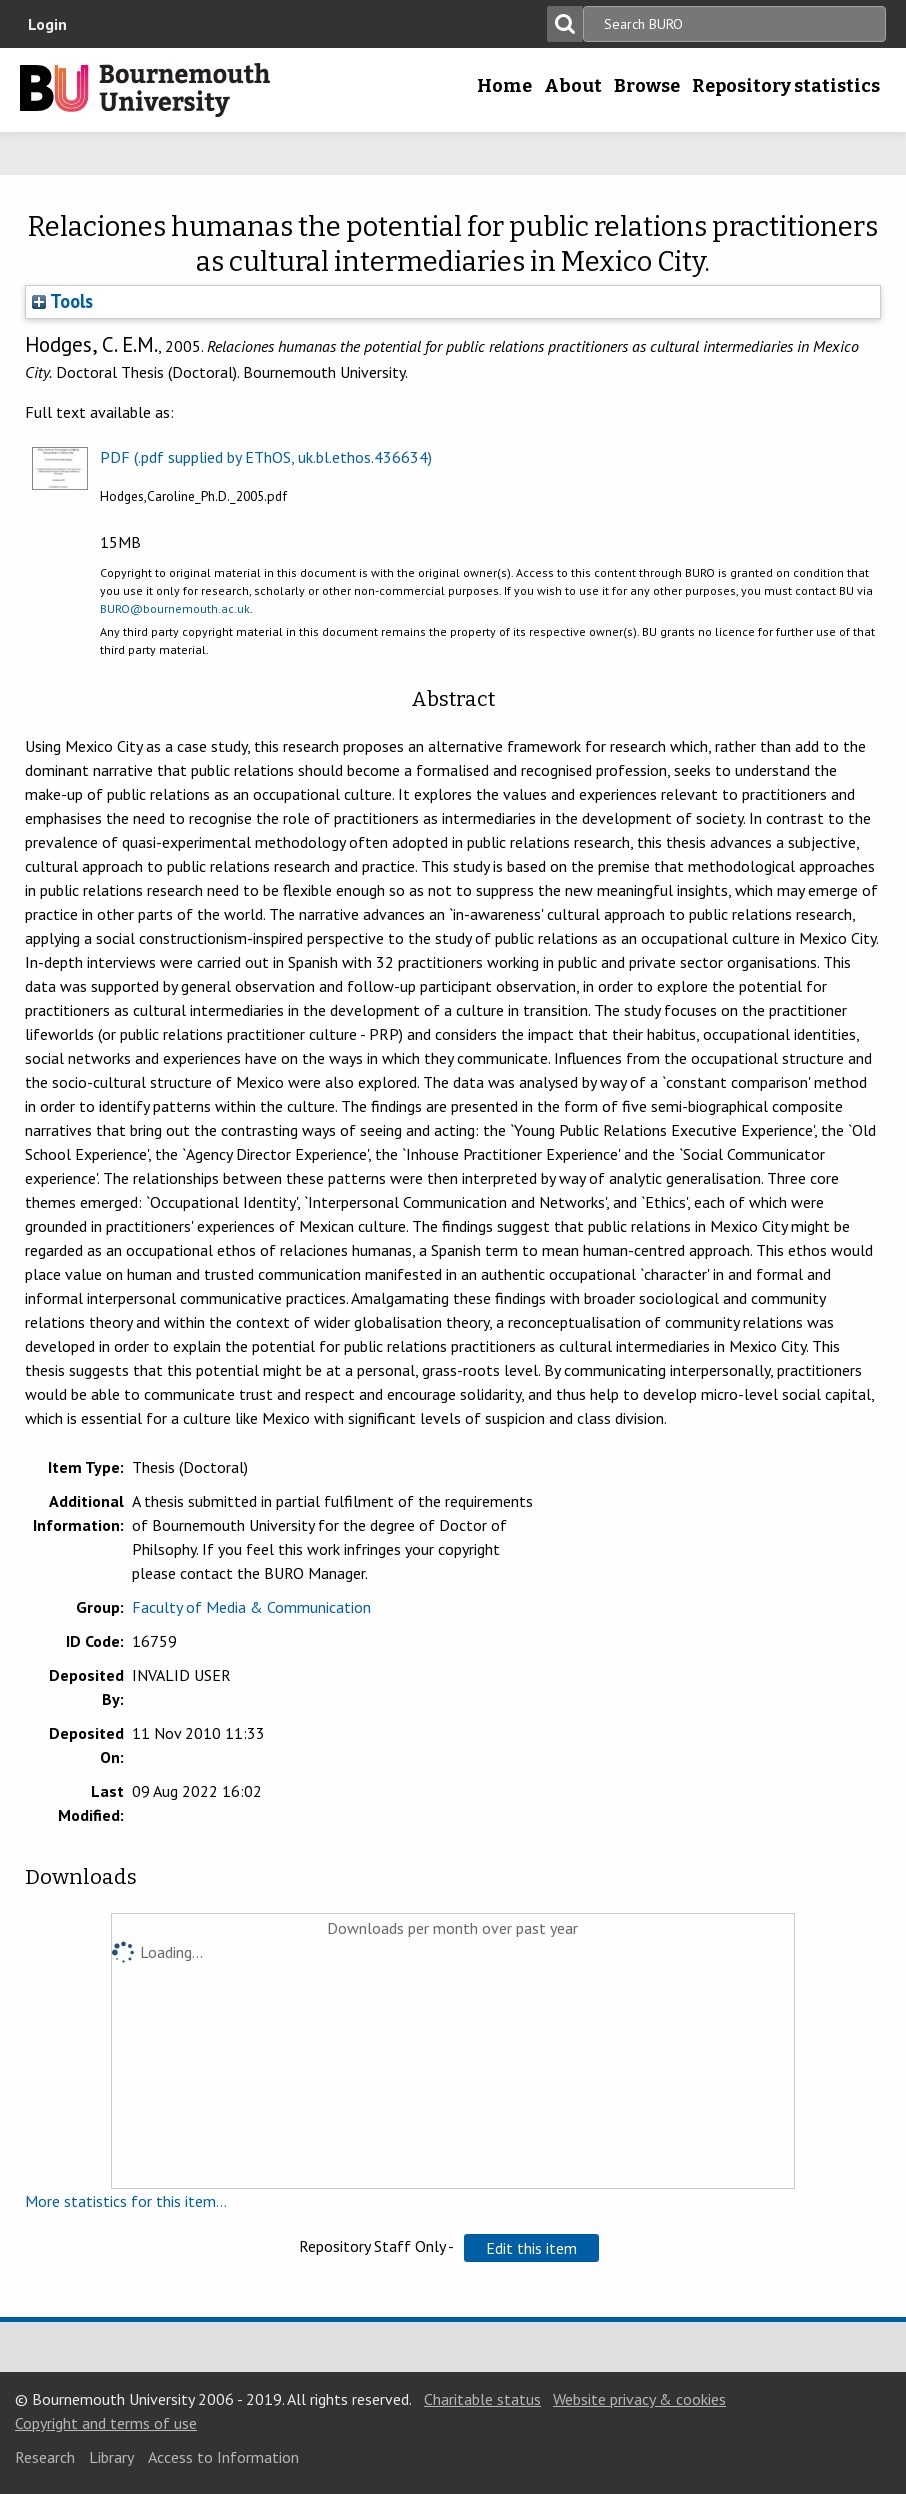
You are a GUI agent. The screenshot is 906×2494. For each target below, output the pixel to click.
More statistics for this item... (126, 2201)
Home (504, 86)
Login (47, 24)
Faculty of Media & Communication (251, 1607)
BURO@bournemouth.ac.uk (175, 608)
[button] (531, 2248)
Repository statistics (786, 86)
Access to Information (223, 2457)
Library (111, 2457)
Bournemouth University (145, 90)
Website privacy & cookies (639, 2399)
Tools (62, 301)
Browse (647, 86)
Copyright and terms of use (106, 2423)
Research (45, 2457)
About (573, 86)
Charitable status (482, 2399)
